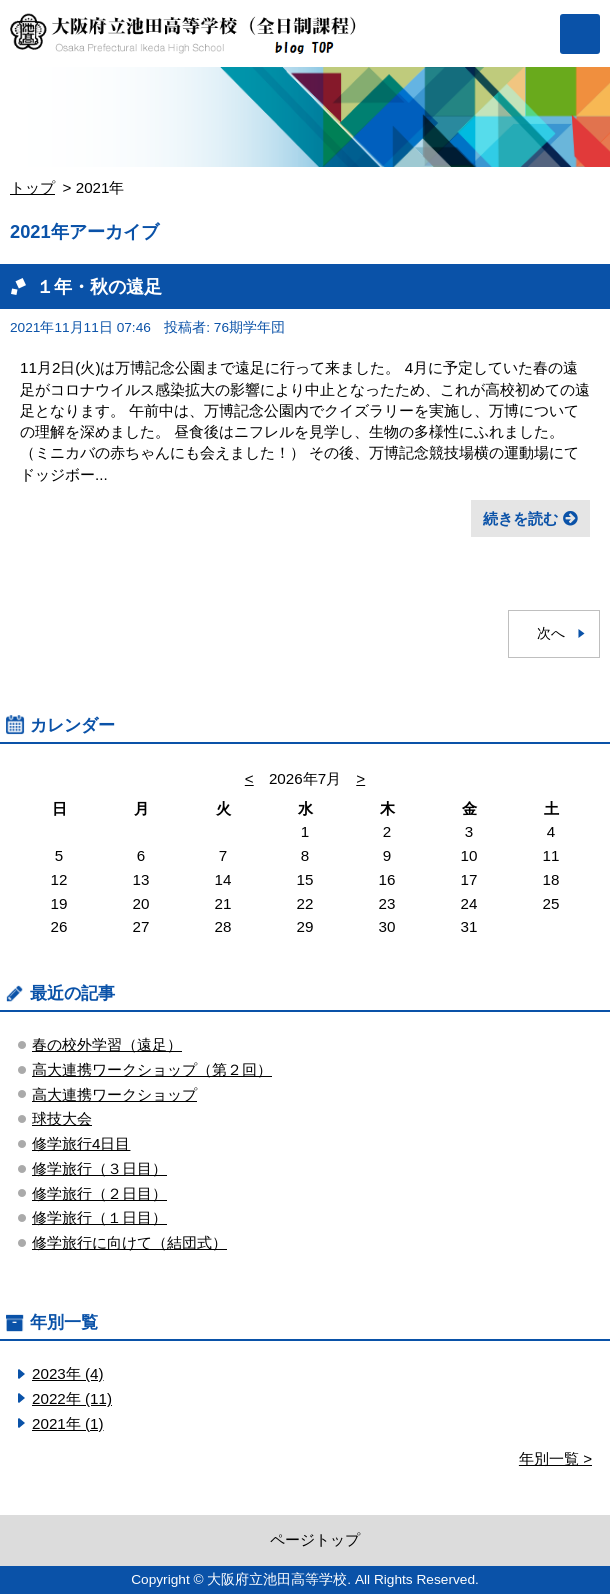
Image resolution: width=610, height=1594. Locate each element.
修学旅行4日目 (81, 1143)
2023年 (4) (68, 1373)
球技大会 (62, 1118)
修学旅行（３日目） (99, 1168)
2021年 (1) (68, 1423)
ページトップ (315, 1539)
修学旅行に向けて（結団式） (129, 1242)
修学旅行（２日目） (99, 1193)
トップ (32, 187)
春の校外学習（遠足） (107, 1044)
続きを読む (520, 518)
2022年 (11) (72, 1398)
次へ (551, 633)
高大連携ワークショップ (114, 1094)
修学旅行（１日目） (99, 1217)
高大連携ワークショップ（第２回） (152, 1069)
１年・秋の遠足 (99, 286)
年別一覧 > (555, 1458)
